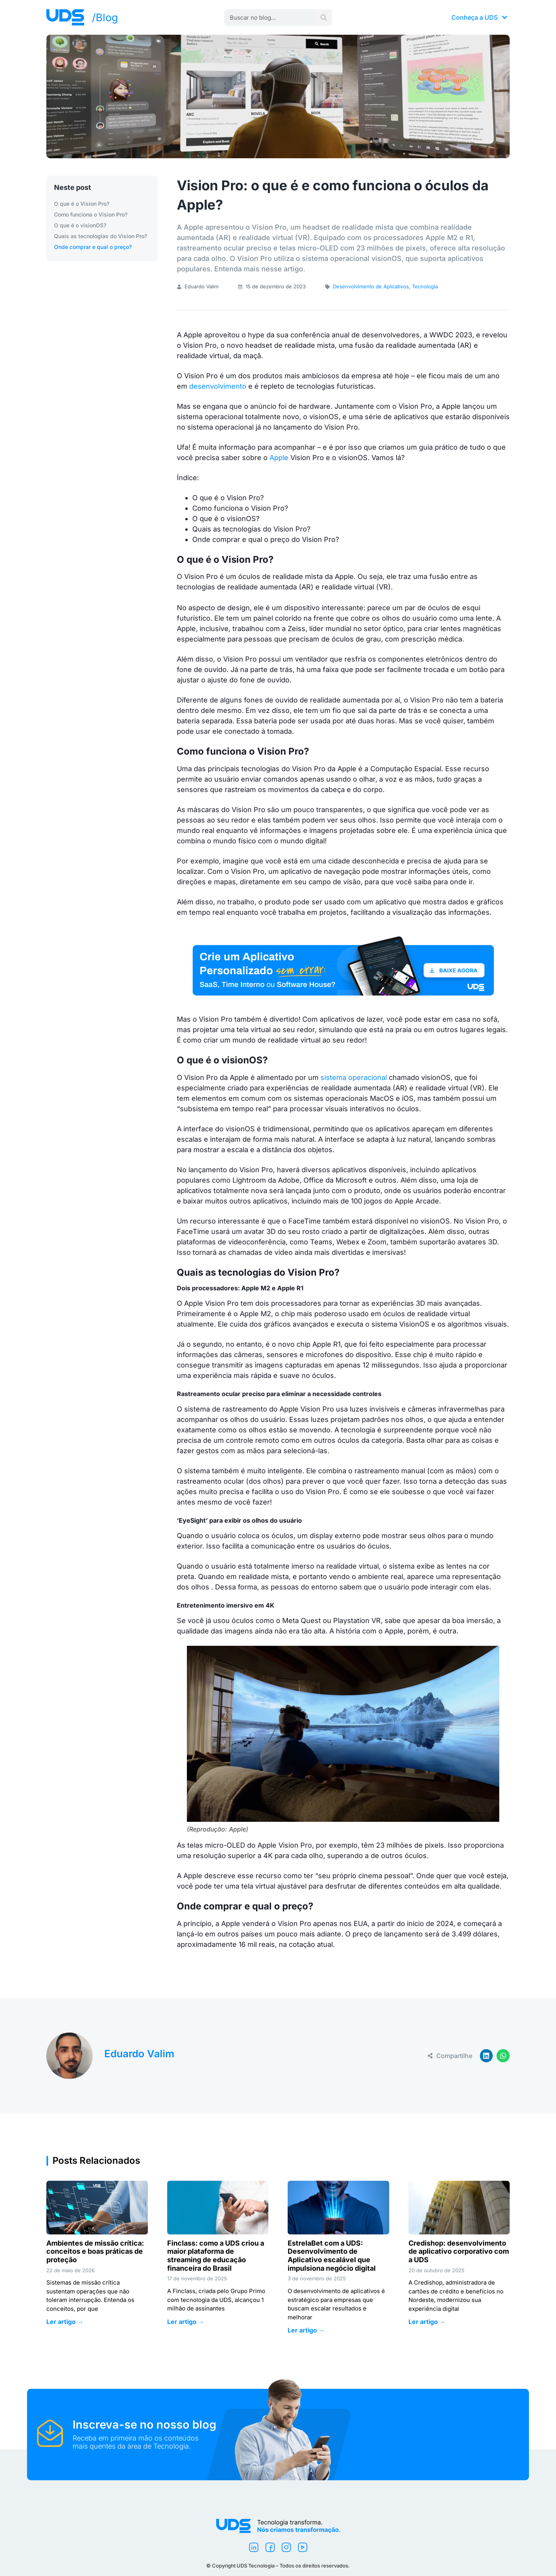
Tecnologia (425, 286)
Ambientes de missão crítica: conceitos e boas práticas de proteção (95, 2251)
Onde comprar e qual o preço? (93, 247)
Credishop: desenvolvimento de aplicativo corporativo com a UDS (459, 2251)
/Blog (105, 17)
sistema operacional (354, 1077)
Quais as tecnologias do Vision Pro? (100, 236)
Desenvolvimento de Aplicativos (371, 286)
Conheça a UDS (479, 17)
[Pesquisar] (323, 17)
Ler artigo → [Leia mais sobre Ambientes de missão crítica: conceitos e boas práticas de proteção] (64, 2322)
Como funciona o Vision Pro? (90, 214)
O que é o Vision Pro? (81, 203)
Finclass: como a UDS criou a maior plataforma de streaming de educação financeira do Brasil (215, 2255)
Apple (279, 458)
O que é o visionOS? (80, 225)
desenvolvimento (217, 386)
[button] (486, 2055)
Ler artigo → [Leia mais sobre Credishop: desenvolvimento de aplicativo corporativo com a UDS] (427, 2322)
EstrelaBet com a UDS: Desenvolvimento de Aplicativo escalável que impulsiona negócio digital (332, 2255)
